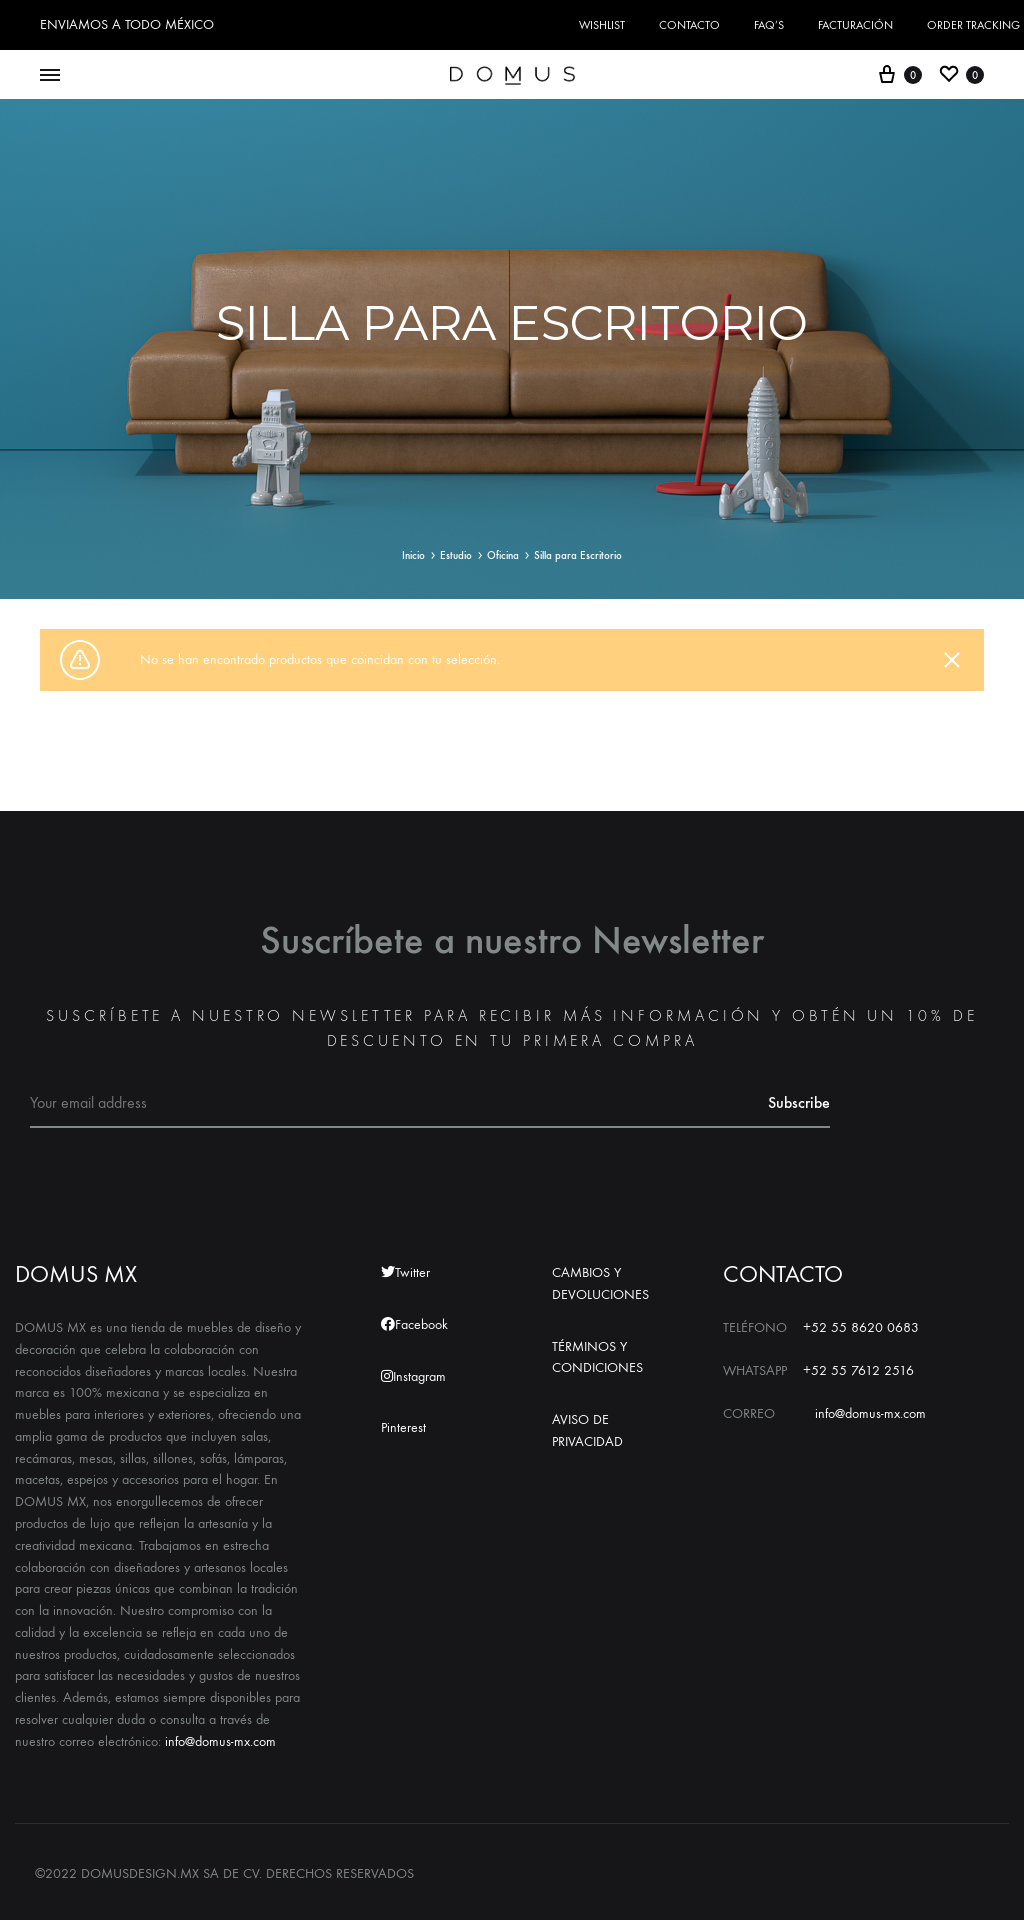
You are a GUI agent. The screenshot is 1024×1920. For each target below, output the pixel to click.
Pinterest (403, 1427)
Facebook (414, 1324)
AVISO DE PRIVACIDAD (587, 1430)
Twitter (405, 1272)
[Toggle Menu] (50, 76)
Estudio (456, 555)
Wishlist (602, 25)
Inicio (413, 555)
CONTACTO (689, 25)
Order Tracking (973, 25)
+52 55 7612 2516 (858, 1370)
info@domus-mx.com (220, 1741)
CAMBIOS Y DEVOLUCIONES (600, 1283)
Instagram (413, 1376)
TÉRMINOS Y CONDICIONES (597, 1357)
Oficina (503, 555)
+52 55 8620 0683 (861, 1327)
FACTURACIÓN (855, 25)
